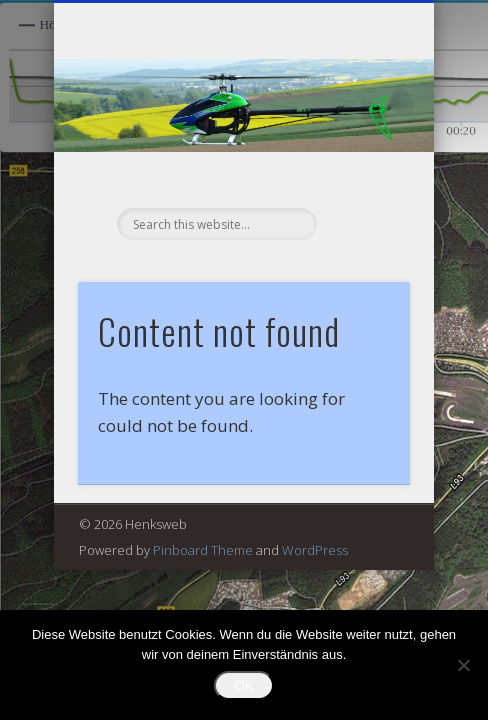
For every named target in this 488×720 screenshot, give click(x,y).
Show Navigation (361, 179)
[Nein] (463, 665)
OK (243, 685)
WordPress (315, 550)
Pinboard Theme (203, 550)
